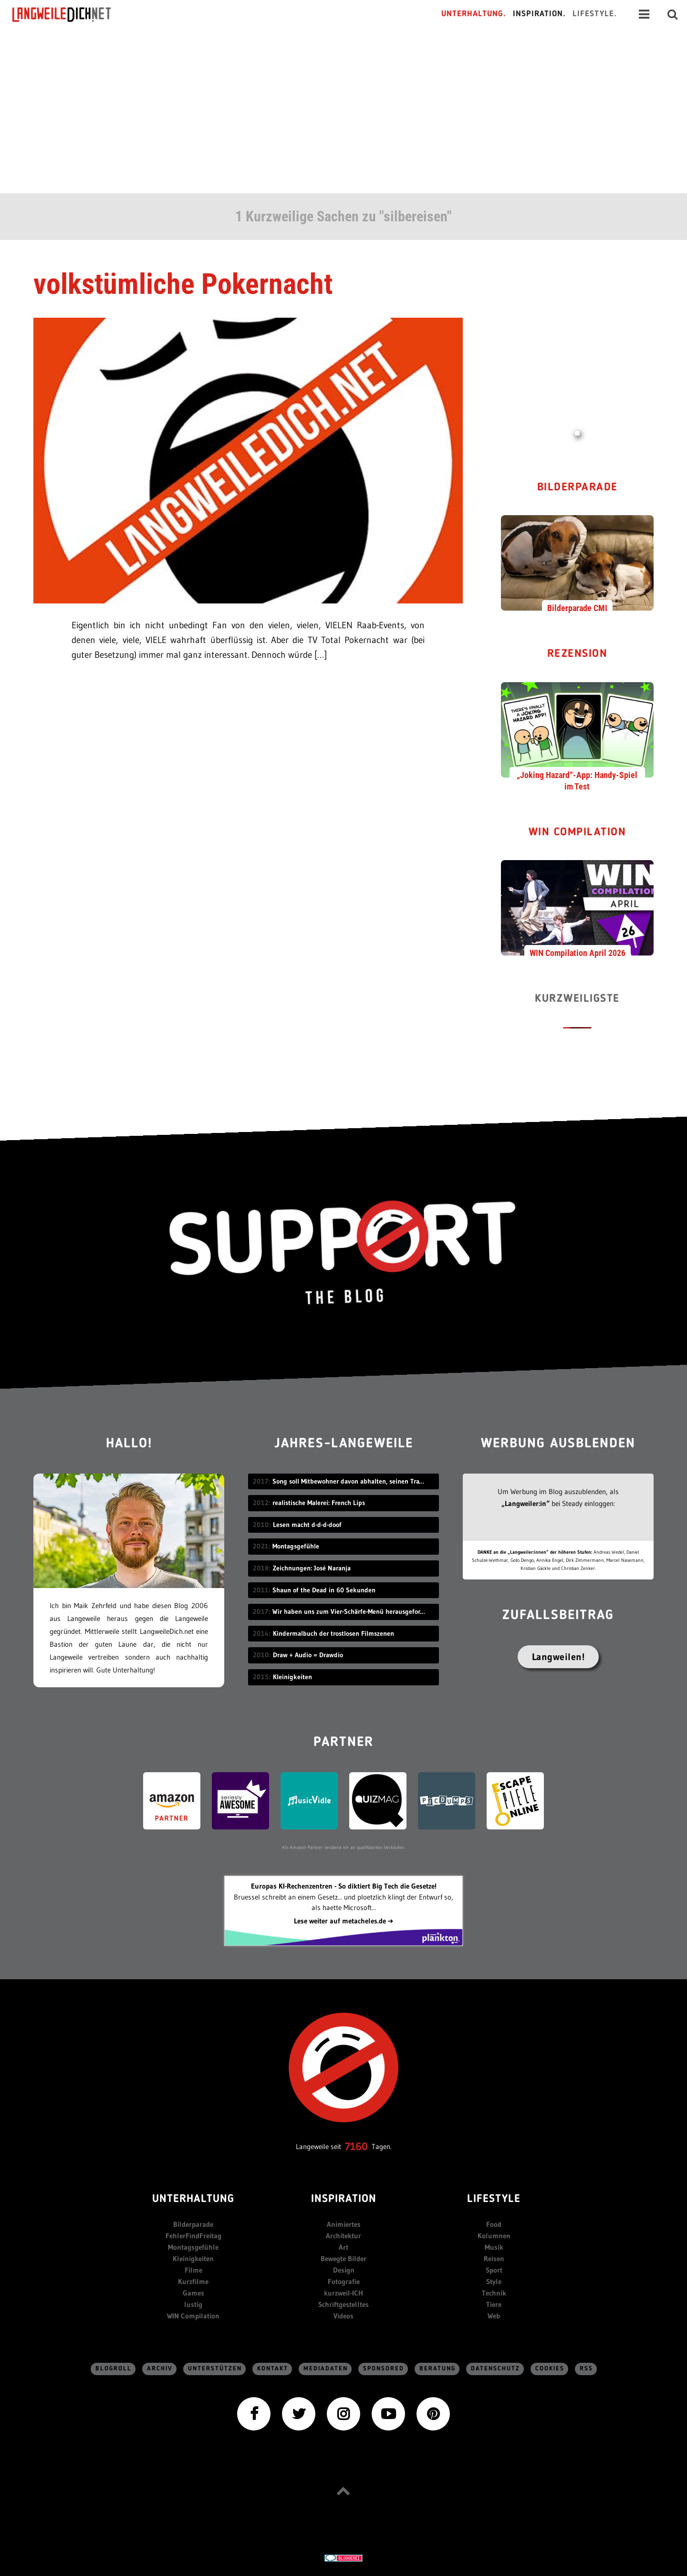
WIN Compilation (577, 832)
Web (494, 2315)
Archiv (160, 2369)
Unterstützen (215, 2369)
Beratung (437, 2369)
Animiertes (344, 2224)
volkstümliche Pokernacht (183, 284)
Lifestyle (493, 2199)
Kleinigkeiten (193, 2258)
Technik (494, 2292)
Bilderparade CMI (577, 608)
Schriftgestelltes (343, 2304)
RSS (586, 2369)
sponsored (383, 2369)
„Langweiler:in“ (525, 1503)
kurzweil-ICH (343, 2292)
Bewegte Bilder (343, 2258)
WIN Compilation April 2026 (577, 953)
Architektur (343, 2235)
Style (493, 2281)
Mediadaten (325, 2369)
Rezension (577, 654)
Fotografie (344, 2281)
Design (343, 2270)
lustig (193, 2304)
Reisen (494, 2258)
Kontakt (272, 2369)
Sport (494, 2270)
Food (493, 2224)
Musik (494, 2247)
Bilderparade (577, 487)
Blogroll (113, 2369)
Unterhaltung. (473, 14)
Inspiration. (539, 14)
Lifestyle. (594, 14)
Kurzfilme (193, 2281)
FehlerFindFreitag (193, 2235)
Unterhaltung (193, 2199)
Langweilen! (558, 1656)
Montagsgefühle (193, 2247)
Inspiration (343, 2199)
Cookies (549, 2369)
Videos (343, 2315)
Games (193, 2292)
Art (343, 2247)
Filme (193, 2270)
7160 (356, 2146)
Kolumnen (494, 2235)
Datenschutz (495, 2369)
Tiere (493, 2304)
